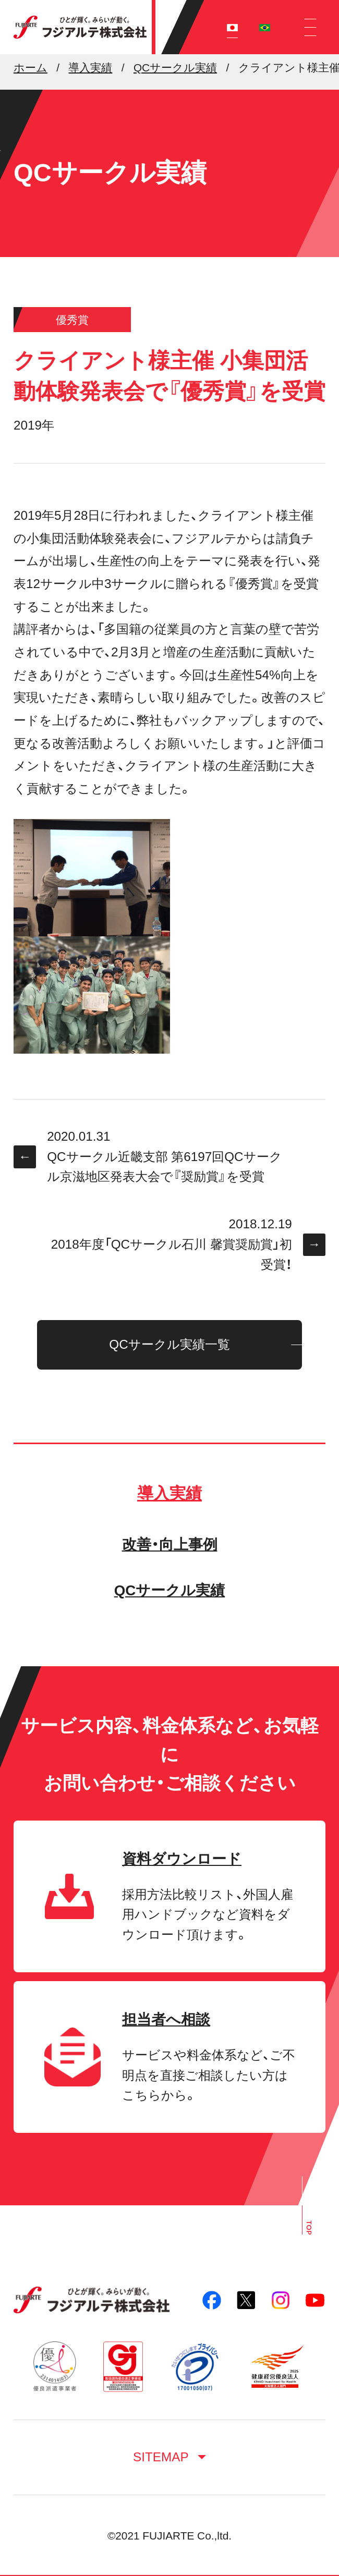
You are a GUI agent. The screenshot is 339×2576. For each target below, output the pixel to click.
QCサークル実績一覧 (169, 1344)
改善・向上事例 (169, 1544)
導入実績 (169, 1493)
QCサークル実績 (169, 1590)
